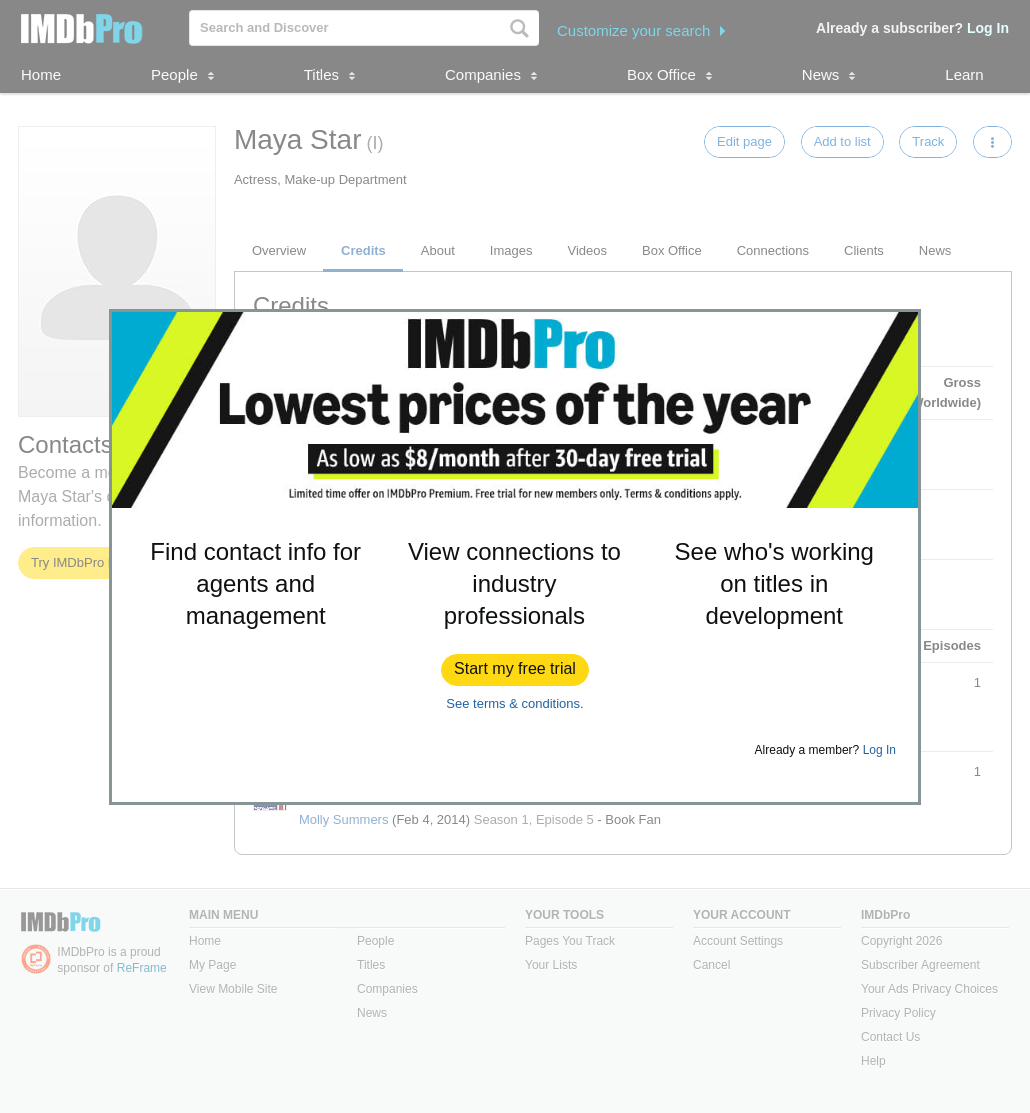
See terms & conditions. (514, 703)
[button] (515, 670)
